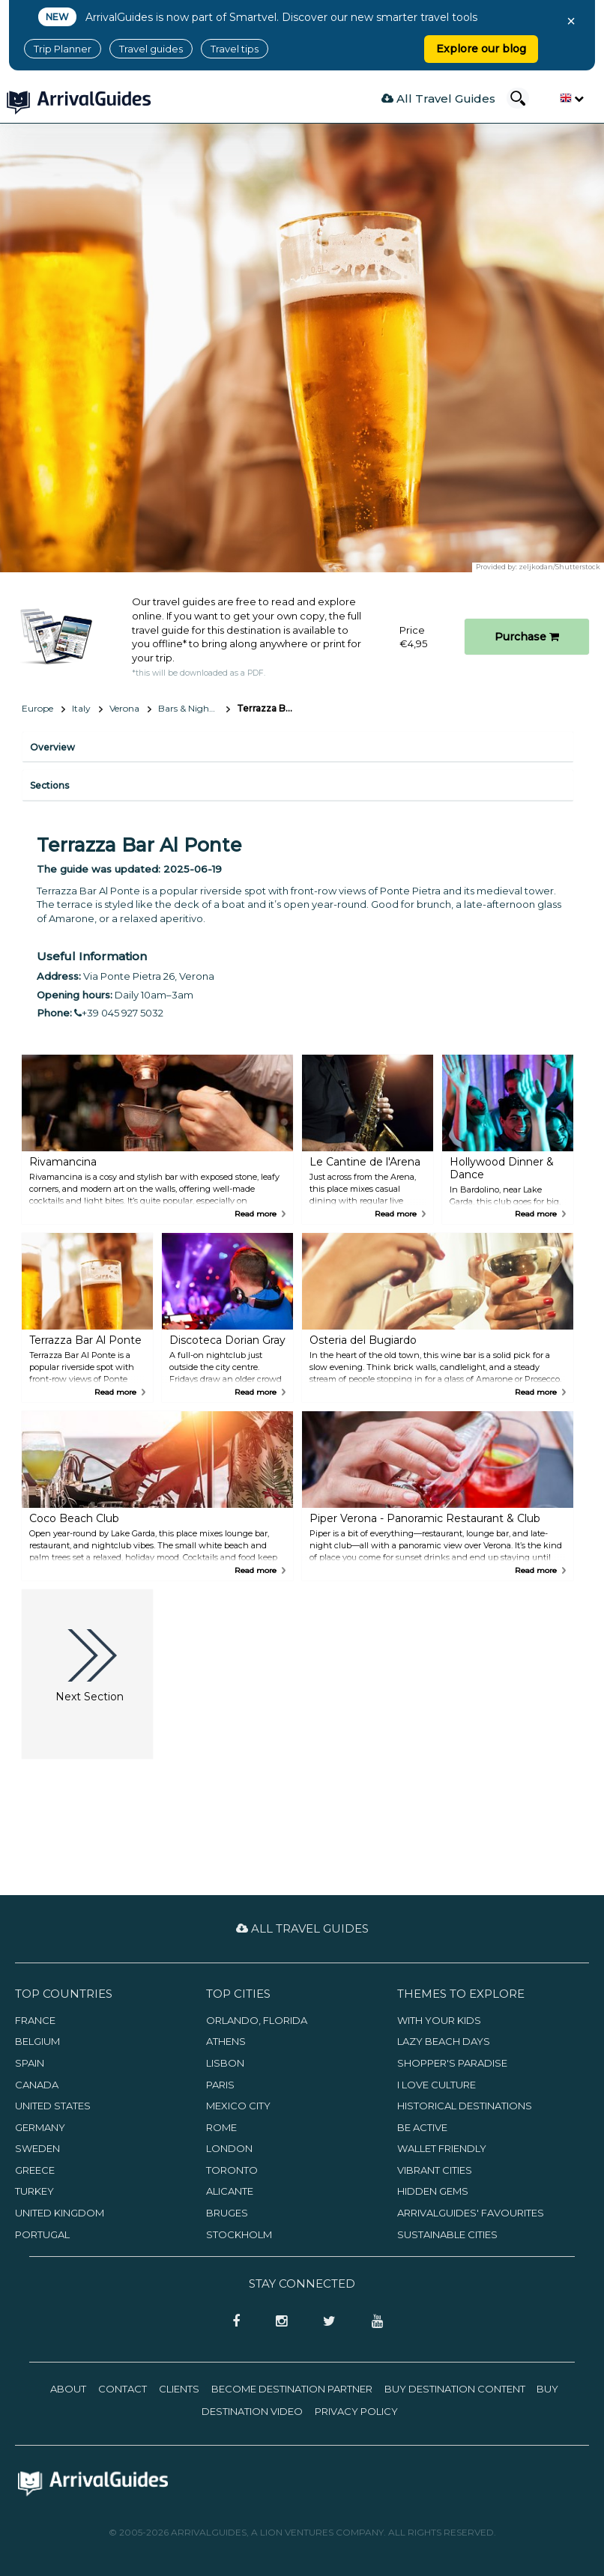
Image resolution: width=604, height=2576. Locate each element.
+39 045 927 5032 (118, 1013)
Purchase (527, 636)
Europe (37, 708)
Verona (124, 708)
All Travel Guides (438, 98)
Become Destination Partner (291, 2389)
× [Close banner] (571, 20)
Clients (179, 2389)
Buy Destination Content (454, 2389)
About (68, 2389)
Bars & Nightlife (191, 708)
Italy (81, 708)
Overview (52, 747)
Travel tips (235, 49)
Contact (122, 2389)
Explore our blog (481, 48)
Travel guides (151, 49)
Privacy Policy (356, 2411)
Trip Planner (62, 49)
